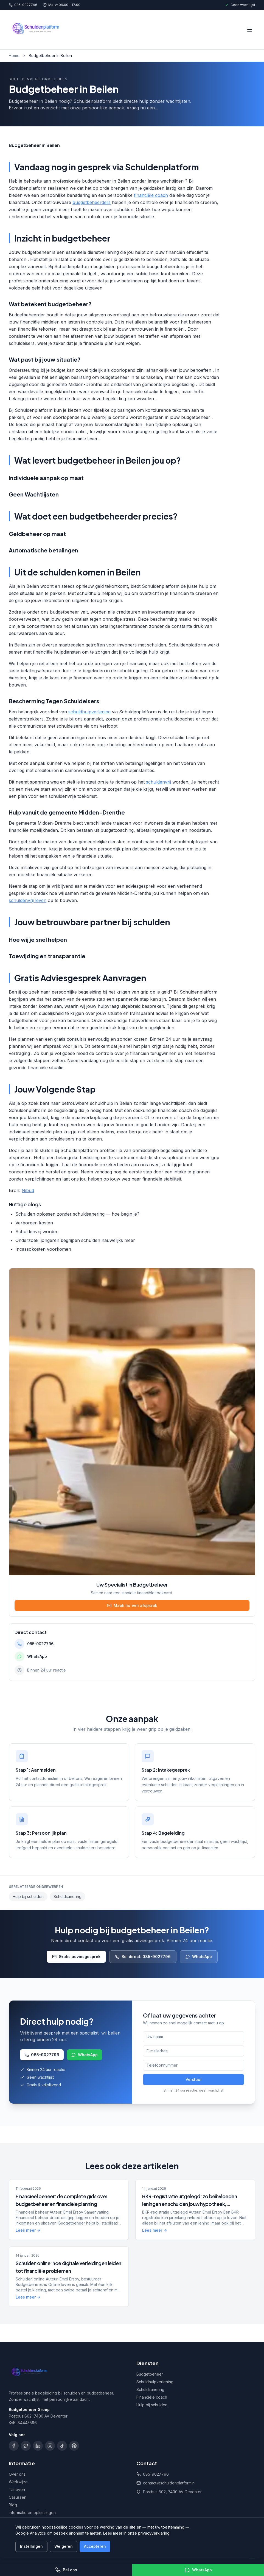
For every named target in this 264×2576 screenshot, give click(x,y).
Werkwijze (18, 2481)
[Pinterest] (74, 2446)
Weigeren (63, 2546)
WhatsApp (199, 1956)
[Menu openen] (249, 29)
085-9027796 (23, 5)
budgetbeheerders (91, 202)
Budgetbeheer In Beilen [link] (50, 55)
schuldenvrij (158, 782)
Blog (13, 2505)
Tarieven (17, 2489)
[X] (26, 2446)
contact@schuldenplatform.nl (169, 2483)
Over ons (17, 2474)
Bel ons (66, 2570)
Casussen (17, 2497)
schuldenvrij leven (27, 900)
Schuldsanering (68, 1896)
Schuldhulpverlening (154, 2381)
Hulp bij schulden (28, 1896)
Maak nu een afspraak (132, 1605)
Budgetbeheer (149, 2374)
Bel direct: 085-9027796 (143, 1956)
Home (14, 55)
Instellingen (31, 2546)
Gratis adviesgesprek (76, 1956)
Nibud (28, 1190)
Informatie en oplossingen (32, 2512)
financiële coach (151, 195)
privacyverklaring (154, 2533)
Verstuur (194, 2079)
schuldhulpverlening (89, 711)
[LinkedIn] (38, 2446)
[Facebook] (14, 2446)
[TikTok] (62, 2446)
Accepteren (95, 2546)
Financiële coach (151, 2397)
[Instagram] (50, 2446)
